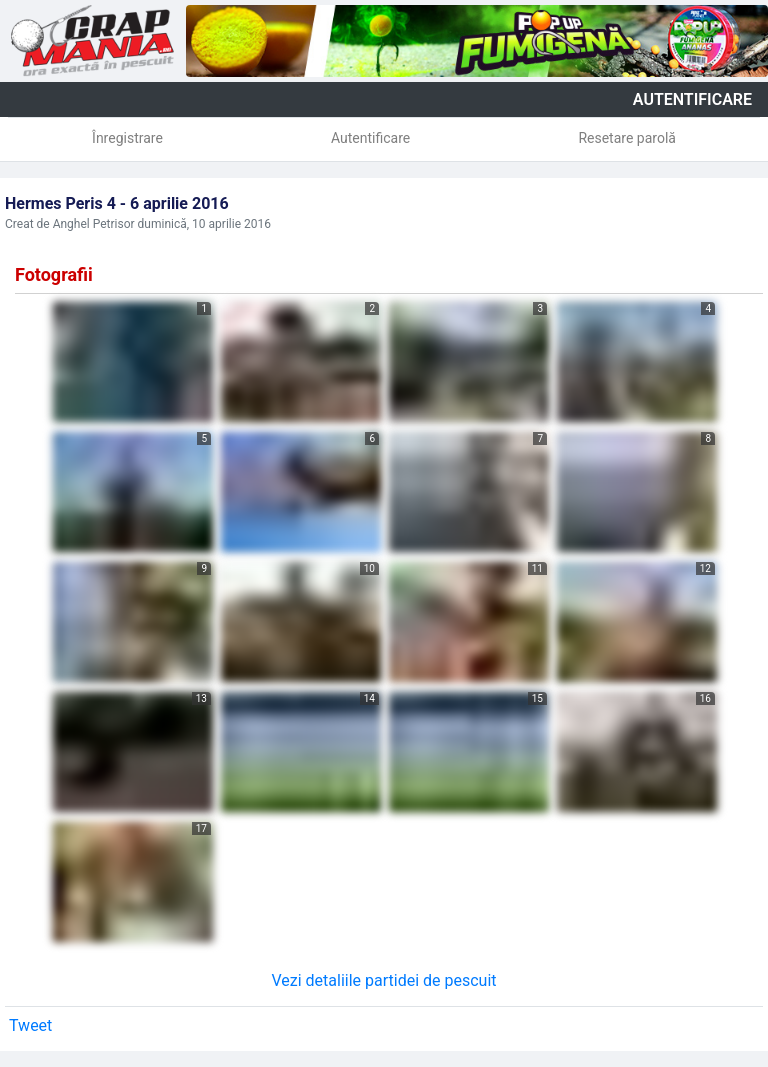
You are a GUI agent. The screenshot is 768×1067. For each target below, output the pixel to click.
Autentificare (370, 138)
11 (537, 568)
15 (537, 698)
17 (201, 828)
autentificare (692, 99)
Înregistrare (127, 138)
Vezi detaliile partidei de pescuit (383, 980)
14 (369, 698)
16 (705, 698)
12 (705, 568)
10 (369, 568)
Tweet (30, 1025)
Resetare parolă (627, 138)
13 (201, 698)
